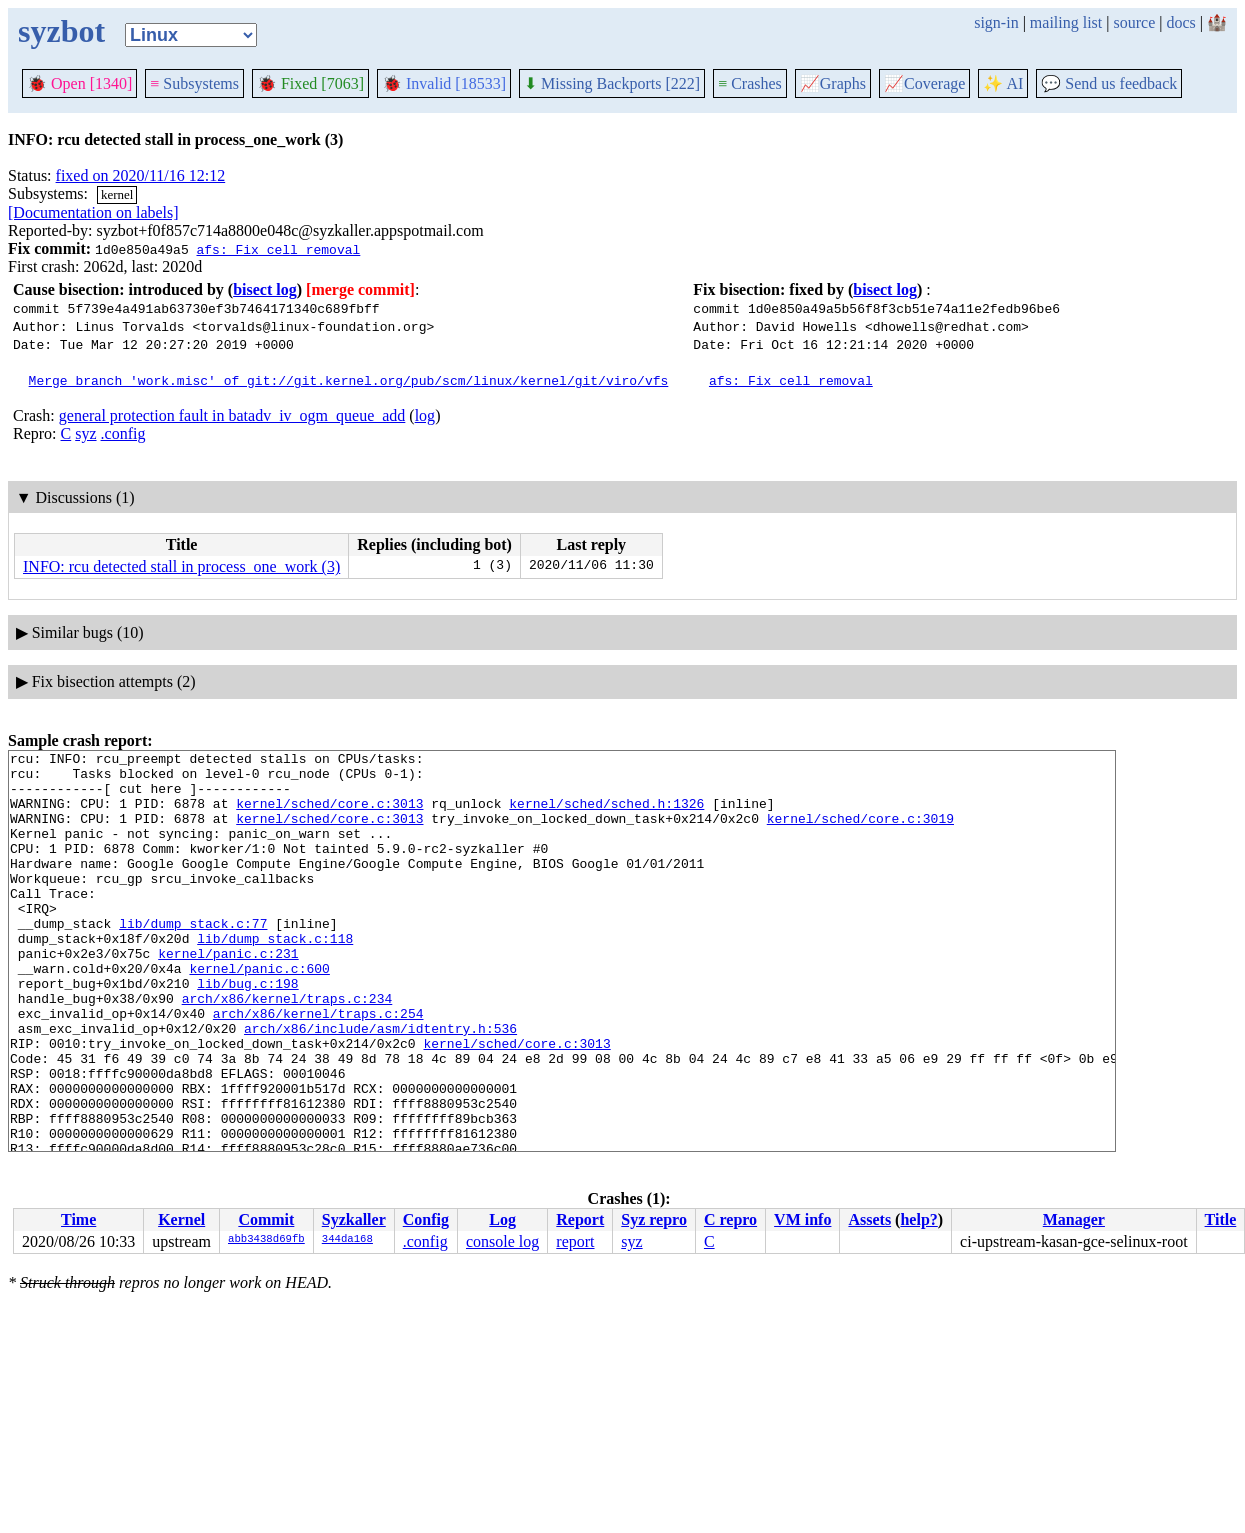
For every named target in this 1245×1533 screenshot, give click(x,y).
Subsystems (194, 83)
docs (1180, 22)
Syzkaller (354, 1219)
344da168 (347, 1240)
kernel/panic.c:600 (259, 1013)
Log (502, 1219)
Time (78, 1219)
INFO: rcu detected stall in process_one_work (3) (181, 566)
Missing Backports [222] (612, 83)
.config (123, 433)
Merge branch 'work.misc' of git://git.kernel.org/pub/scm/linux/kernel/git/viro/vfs (349, 380)
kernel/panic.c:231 (228, 995)
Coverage (924, 83)
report (575, 1241)
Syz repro (654, 1219)
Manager (1074, 1219)
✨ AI (1003, 83)
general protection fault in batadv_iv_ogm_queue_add (232, 415)
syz (85, 433)
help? (918, 1219)
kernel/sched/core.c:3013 (329, 815)
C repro (730, 1219)
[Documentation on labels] (93, 212)
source (1135, 22)
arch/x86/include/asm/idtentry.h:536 (380, 1085)
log (425, 415)
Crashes (750, 83)
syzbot (61, 31)
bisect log (265, 289)
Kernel (181, 1219)
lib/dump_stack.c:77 (193, 959)
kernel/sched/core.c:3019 (860, 833)
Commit (266, 1219)
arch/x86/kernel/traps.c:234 (287, 1049)
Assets (869, 1219)
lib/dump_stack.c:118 (275, 977)
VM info (802, 1219)
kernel (117, 194)
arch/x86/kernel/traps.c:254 (318, 1067)
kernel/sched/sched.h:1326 (606, 815)
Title (1221, 1219)
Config (426, 1219)
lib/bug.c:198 (247, 1031)
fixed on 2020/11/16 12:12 (141, 175)
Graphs (833, 83)
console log (502, 1241)
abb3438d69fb (266, 1240)
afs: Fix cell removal (278, 249)
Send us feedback (1109, 83)
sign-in (996, 22)
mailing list (1066, 22)
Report (580, 1219)
